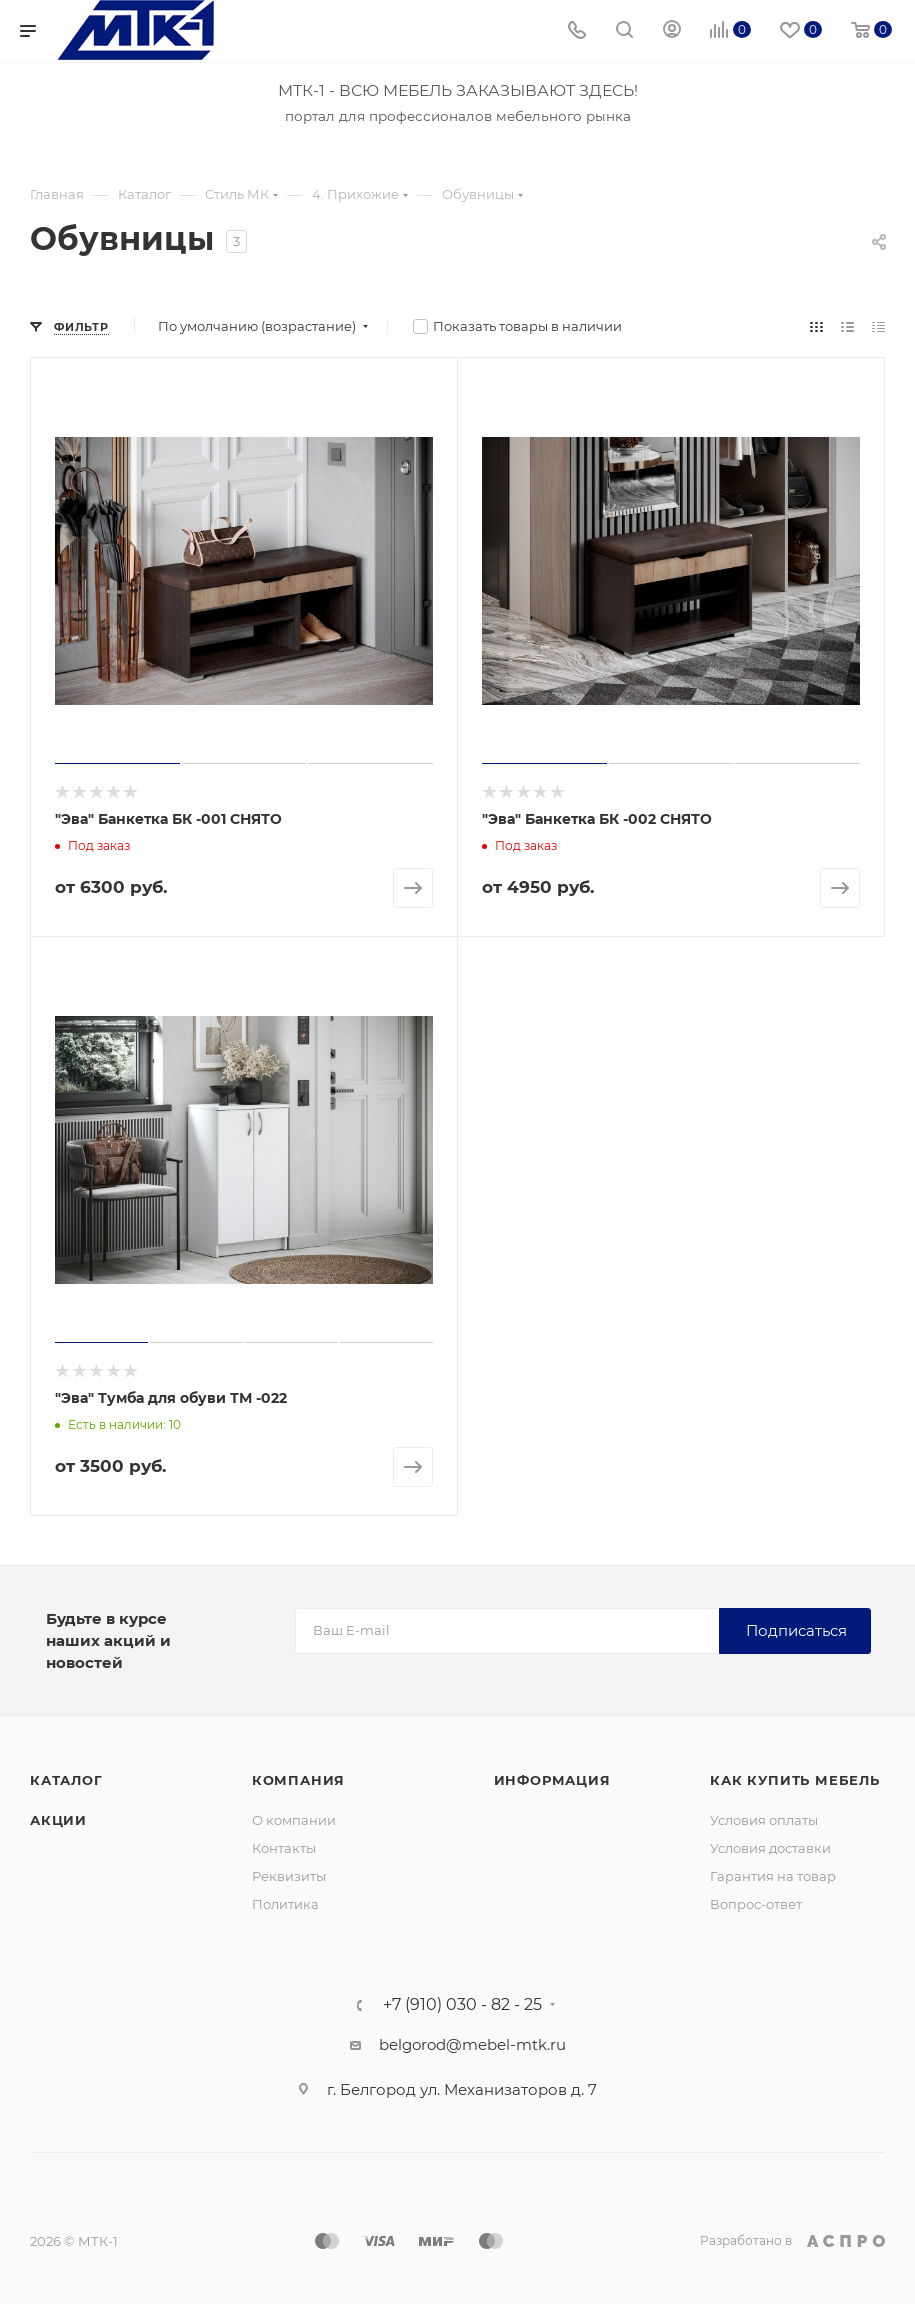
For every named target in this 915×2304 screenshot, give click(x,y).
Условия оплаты (764, 1820)
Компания (298, 1780)
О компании (294, 1820)
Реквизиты (289, 1876)
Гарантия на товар (773, 1876)
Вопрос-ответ (756, 1904)
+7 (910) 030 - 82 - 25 (462, 2005)
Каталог (66, 1780)
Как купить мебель (795, 1780)
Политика (285, 1904)
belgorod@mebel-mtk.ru (472, 2044)
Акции (58, 1820)
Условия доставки (770, 1848)
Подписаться (796, 1630)
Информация (552, 1780)
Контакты (284, 1848)
